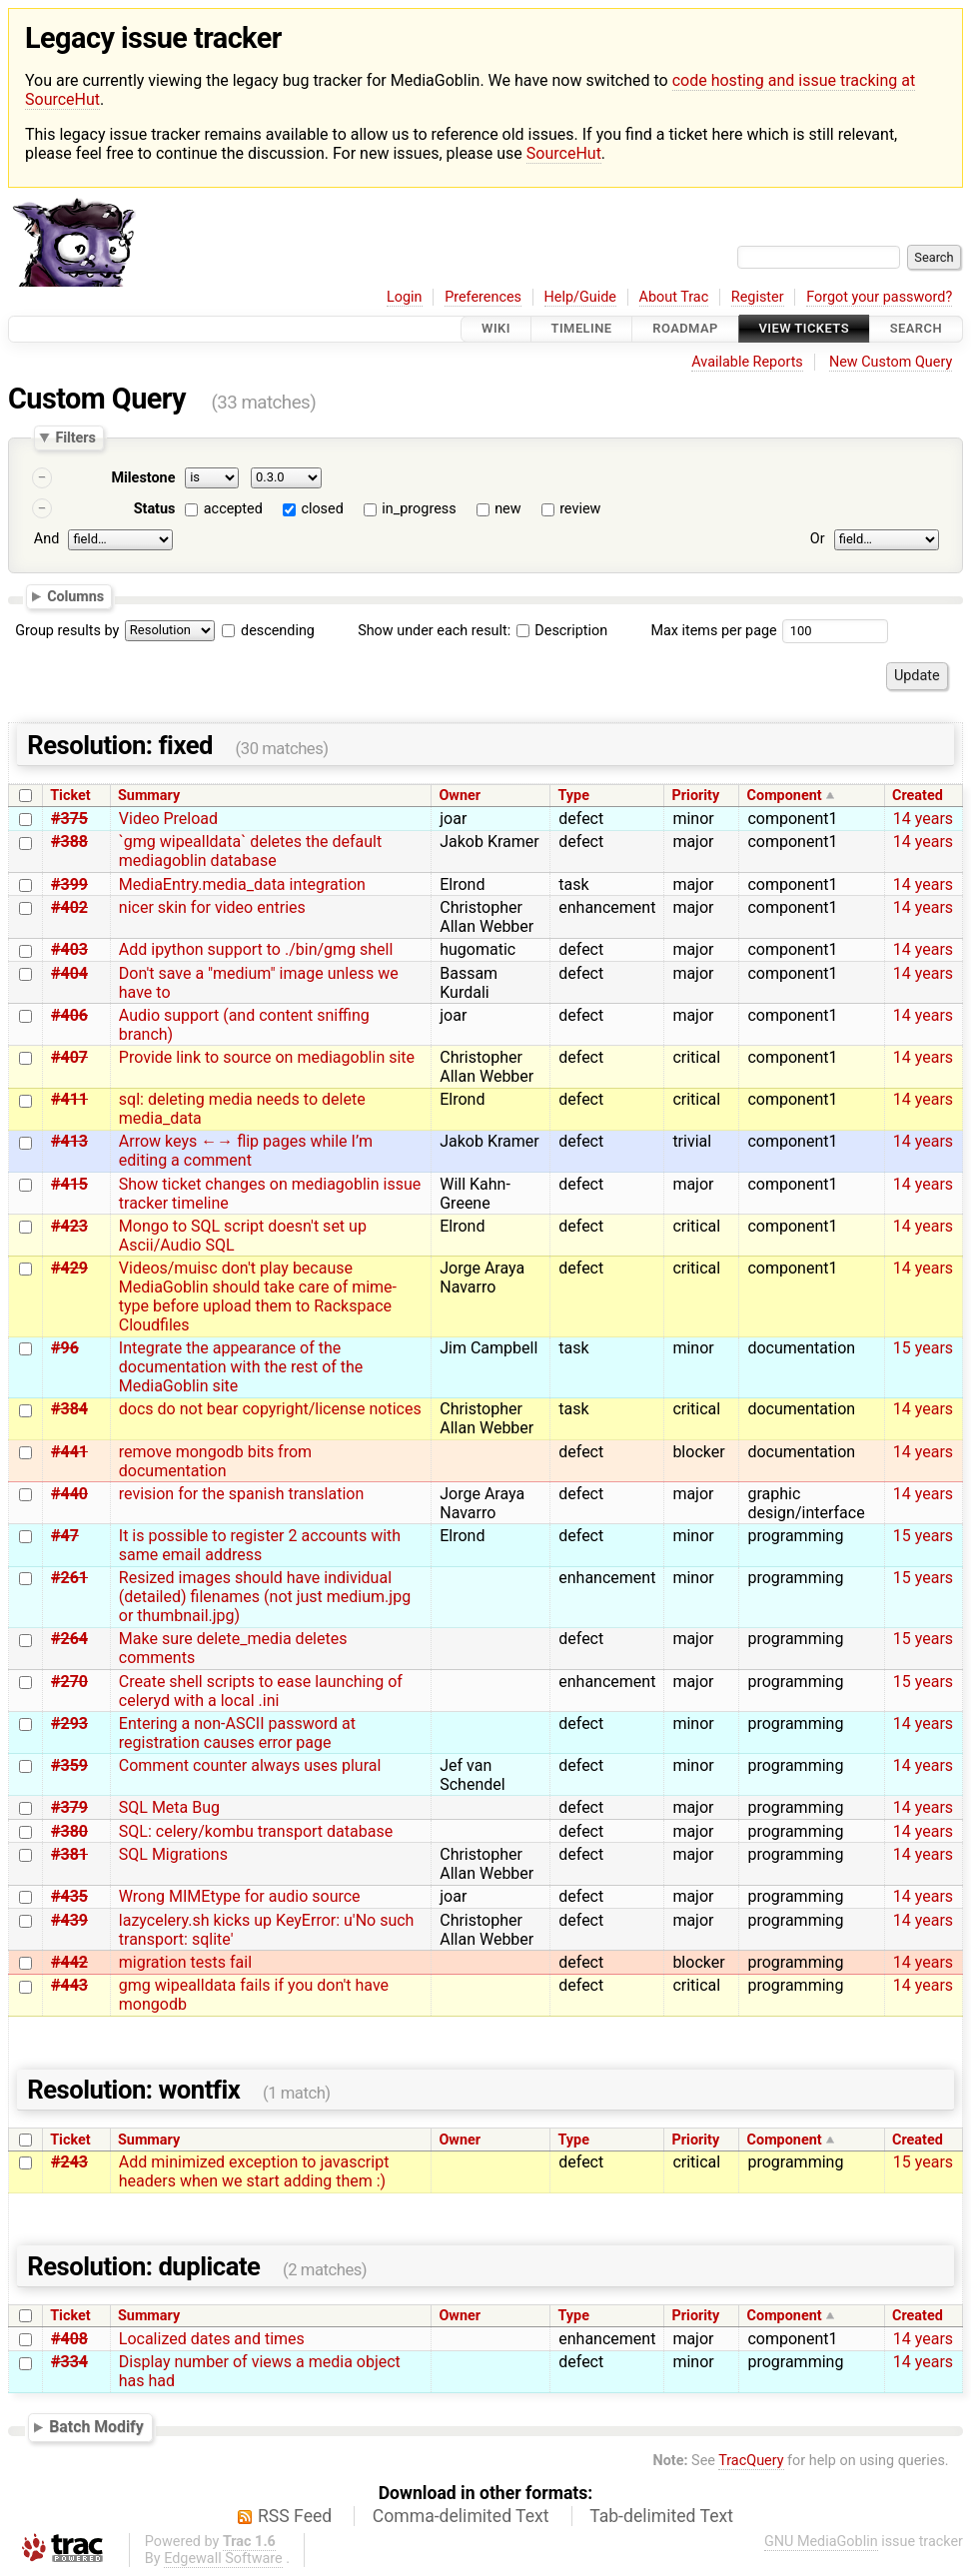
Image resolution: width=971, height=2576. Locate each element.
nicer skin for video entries (212, 907)
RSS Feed (295, 2516)
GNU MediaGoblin (821, 2541)
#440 (69, 1493)
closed (322, 508)
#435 (69, 1896)
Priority (696, 795)
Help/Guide (580, 297)
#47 (65, 1535)
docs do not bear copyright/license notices (270, 1408)
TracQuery (750, 2460)
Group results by (67, 630)
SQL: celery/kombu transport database (256, 1831)
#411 (69, 1099)
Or (817, 538)
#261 (69, 1577)
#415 (69, 1184)
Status (155, 508)
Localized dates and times (212, 2338)
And (46, 538)
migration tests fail (185, 1962)
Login (405, 297)
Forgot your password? (879, 297)
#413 (69, 1141)
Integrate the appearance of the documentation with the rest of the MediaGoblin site (241, 1366)
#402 (69, 907)
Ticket (70, 795)
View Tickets (804, 329)
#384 (69, 1408)
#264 (69, 1638)
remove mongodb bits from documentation (215, 1461)
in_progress (419, 508)
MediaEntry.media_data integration (242, 884)
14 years (923, 818)
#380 (69, 1831)
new (507, 508)
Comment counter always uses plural (250, 1765)
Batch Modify (96, 2426)
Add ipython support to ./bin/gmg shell (256, 949)
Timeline (581, 329)
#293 (69, 1723)
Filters (75, 437)
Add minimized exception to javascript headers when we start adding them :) (254, 2171)
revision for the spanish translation (241, 1493)
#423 (69, 1226)
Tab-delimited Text (661, 2516)
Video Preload (168, 818)
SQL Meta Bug (169, 1807)
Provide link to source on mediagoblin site (267, 1057)
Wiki (496, 329)
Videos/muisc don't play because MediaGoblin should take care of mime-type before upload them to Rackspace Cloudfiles (258, 1296)
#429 (69, 1268)
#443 (69, 1985)
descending (278, 630)
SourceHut (563, 153)
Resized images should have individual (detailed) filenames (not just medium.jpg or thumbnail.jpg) (265, 1596)
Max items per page (713, 630)
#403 (69, 949)
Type (572, 795)
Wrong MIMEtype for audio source (240, 1896)
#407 (69, 1057)
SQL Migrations (173, 1854)
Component (784, 795)
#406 (69, 1015)
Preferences (483, 297)
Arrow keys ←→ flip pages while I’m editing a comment (246, 1151)
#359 (69, 1765)
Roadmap (685, 329)
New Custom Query (890, 362)
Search (916, 329)
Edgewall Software (223, 2558)
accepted (233, 508)
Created (917, 795)
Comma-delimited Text (461, 2516)
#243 (69, 2161)
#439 (69, 1920)
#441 (69, 1451)
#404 (69, 973)
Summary (149, 795)
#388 (69, 841)
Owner (460, 795)
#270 (69, 1681)
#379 (69, 1807)
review (579, 508)
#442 (69, 1962)
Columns (75, 596)
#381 (69, 1854)
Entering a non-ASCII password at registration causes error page (237, 1733)
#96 (65, 1347)
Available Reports (747, 362)
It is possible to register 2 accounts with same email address (260, 1545)
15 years (923, 1347)
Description (561, 630)
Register (757, 297)
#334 (69, 2361)
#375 (69, 818)
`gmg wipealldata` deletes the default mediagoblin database (250, 851)
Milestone (143, 477)
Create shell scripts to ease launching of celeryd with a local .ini (261, 1691)
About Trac (674, 297)
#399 (69, 884)
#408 (69, 2338)
